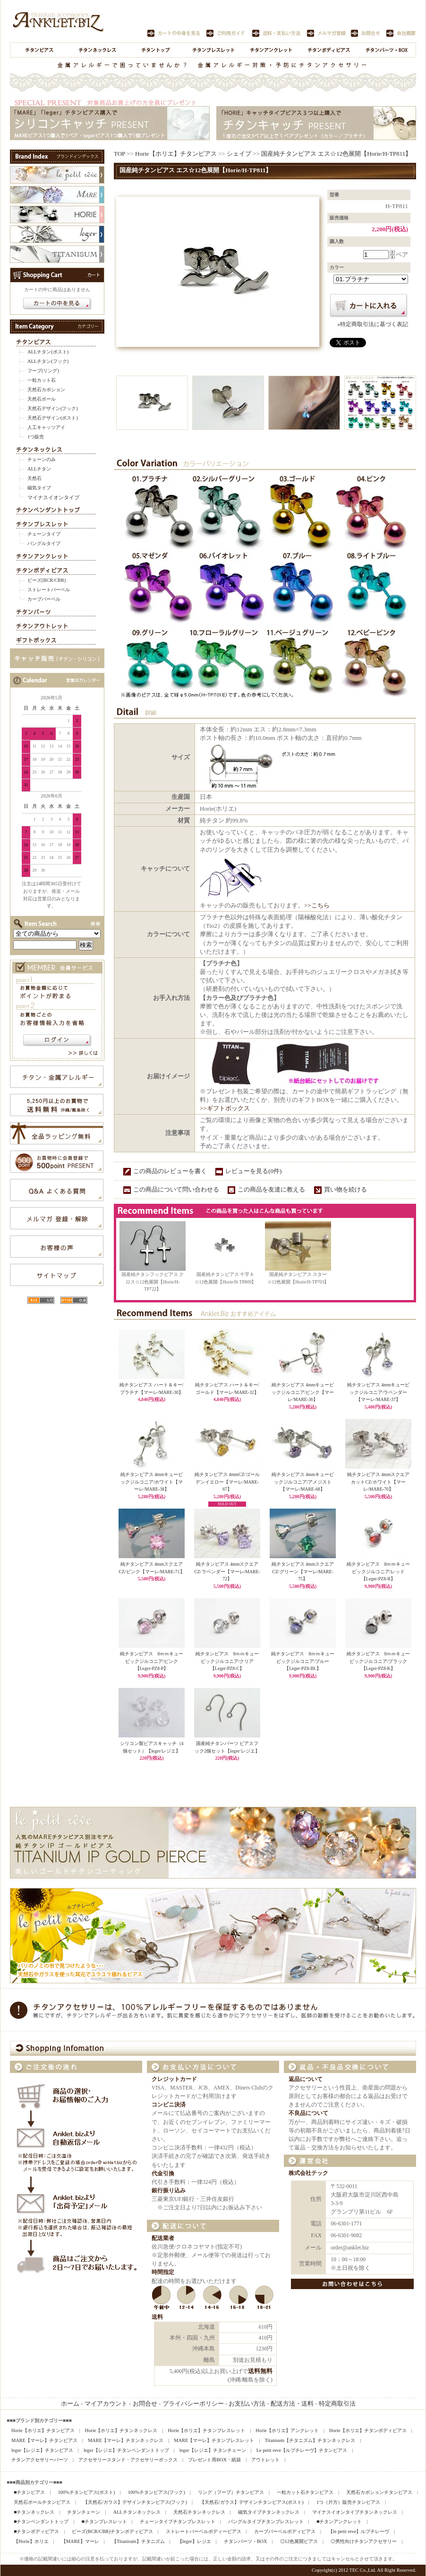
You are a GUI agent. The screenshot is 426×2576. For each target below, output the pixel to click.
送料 (157, 2317)
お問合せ (145, 2403)
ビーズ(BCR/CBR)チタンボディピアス (112, 2531)
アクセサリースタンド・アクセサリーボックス (128, 2459)
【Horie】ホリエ (31, 2541)
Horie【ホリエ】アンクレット (287, 2430)
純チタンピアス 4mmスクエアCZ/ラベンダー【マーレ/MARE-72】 (227, 1571)
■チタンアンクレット (339, 2521)
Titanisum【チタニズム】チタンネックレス (309, 2440)
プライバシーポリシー (193, 2403)
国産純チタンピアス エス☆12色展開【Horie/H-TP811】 (336, 153)
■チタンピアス (29, 2492)
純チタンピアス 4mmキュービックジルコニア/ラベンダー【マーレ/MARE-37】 (378, 1392)
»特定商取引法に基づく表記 (372, 324)
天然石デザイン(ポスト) (52, 417)
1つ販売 (35, 436)
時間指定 (163, 2272)
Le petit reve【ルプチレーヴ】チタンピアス (302, 2450)
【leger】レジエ (194, 2541)
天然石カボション (46, 389)
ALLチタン (39, 468)
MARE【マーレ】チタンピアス (44, 2440)
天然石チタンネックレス (199, 2512)
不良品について (308, 2113)
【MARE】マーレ (80, 2541)
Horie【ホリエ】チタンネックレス (121, 2430)
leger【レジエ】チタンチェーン (212, 2450)
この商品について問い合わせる (176, 1189)
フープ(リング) (43, 370)
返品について (306, 2079)
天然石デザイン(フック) (52, 408)
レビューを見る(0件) (253, 1171)
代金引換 (163, 2174)
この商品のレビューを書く (170, 1171)
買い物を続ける (345, 1189)
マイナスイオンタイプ (53, 497)
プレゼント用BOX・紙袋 (214, 2459)
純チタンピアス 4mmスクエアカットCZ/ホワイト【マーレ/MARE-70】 (378, 1482)
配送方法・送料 (292, 2403)
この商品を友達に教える (271, 1189)
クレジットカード (174, 2079)
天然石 (34, 478)
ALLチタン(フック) (47, 361)
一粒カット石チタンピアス (305, 2492)
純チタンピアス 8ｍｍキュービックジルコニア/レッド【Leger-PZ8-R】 (378, 1571)
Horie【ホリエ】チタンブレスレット (207, 2430)
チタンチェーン (83, 2512)
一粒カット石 (41, 380)
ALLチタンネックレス (136, 2512)
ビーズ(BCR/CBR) (46, 580)
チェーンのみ (41, 459)
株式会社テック (308, 2173)
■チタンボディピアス (36, 2531)
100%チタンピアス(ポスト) (86, 2492)
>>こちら (317, 905)
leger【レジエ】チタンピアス (42, 2450)
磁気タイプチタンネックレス (268, 2512)
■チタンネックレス (34, 2512)
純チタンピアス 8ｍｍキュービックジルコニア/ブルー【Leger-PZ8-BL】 (303, 1661)
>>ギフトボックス (225, 1108)
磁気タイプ (39, 487)
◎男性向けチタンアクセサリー (364, 2541)
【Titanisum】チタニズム (138, 2541)
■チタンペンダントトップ (41, 2521)
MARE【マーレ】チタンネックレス (125, 2440)
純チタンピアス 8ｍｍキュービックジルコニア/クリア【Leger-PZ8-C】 (227, 1661)
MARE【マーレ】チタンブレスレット (214, 2440)
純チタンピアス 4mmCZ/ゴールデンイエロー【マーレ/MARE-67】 (227, 1482)
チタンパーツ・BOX (245, 2541)
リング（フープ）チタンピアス (231, 2492)
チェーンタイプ (43, 534)
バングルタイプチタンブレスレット (266, 2521)
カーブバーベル (43, 599)
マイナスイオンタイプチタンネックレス (354, 2512)
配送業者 (163, 2238)
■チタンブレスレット (104, 2521)
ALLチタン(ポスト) (47, 351)
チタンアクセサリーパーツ (39, 2459)
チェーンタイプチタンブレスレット (177, 2521)
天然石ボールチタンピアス (42, 2502)
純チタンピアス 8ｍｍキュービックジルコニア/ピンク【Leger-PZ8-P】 (152, 1661)
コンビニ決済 (169, 2105)
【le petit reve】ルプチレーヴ (358, 2531)
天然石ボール (41, 399)
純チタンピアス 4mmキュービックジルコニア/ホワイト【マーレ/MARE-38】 (151, 1482)
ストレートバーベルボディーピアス (203, 2531)
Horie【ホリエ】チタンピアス (176, 153)
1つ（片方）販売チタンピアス (348, 2502)
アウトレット (265, 2459)
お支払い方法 (247, 2403)
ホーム (70, 2403)
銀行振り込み (169, 2191)
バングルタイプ (43, 543)
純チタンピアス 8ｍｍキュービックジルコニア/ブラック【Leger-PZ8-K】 (378, 1661)
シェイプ (239, 153)
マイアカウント (106, 2403)
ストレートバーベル (48, 589)
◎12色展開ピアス (299, 2541)
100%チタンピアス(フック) (156, 2492)
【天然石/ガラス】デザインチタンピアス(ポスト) (252, 2502)
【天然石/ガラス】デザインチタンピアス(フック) (135, 2502)
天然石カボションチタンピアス (379, 2492)
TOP (119, 153)
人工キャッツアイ (46, 427)
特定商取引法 (337, 2403)
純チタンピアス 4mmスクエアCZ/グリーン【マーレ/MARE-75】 (303, 1571)
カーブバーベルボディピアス (284, 2531)
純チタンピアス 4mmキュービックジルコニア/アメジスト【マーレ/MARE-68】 (303, 1482)
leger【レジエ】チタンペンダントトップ (126, 2450)
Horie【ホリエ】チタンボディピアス (368, 2430)
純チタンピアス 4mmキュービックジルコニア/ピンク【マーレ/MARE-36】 (303, 1392)
